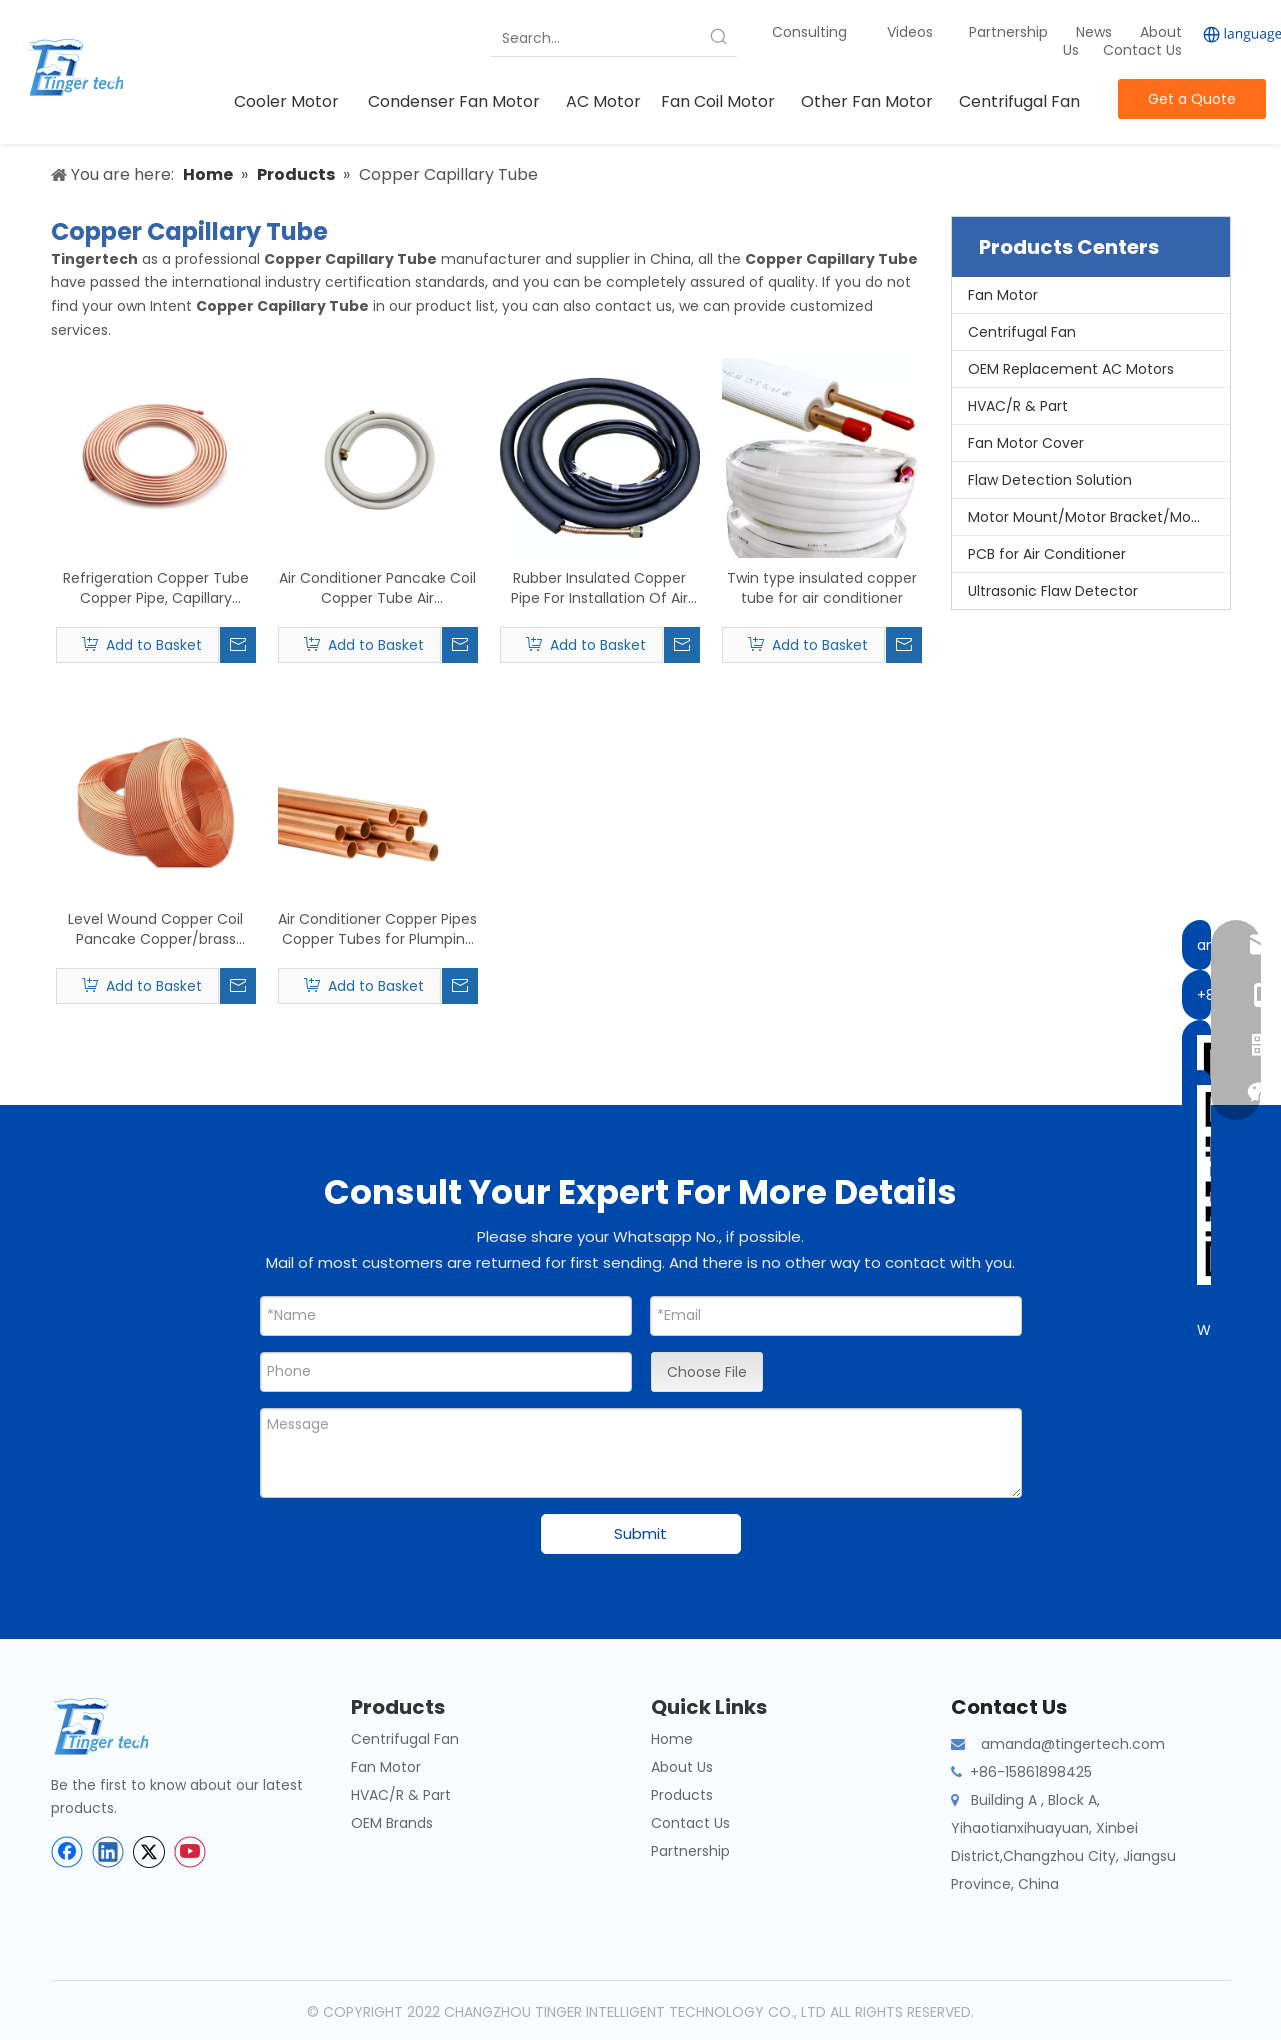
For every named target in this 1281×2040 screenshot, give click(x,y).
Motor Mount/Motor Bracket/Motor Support (1099, 517)
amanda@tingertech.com (1073, 1744)
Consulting (809, 32)
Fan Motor (1003, 295)
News (1096, 32)
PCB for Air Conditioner (1047, 554)
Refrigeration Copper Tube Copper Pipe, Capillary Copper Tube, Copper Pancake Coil (156, 588)
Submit (640, 1533)
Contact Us (1142, 50)
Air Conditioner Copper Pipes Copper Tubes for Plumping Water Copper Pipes (377, 929)
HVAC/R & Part (1018, 406)
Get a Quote (1192, 99)
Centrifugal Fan (1022, 332)
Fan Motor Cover (1026, 443)
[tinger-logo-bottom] (116, 1726)
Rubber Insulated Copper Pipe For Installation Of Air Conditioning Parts (599, 588)
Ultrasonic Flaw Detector (1053, 591)
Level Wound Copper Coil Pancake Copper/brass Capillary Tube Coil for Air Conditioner (155, 929)
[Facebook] (67, 1852)
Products (682, 1795)
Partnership (1010, 32)
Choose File (707, 1372)
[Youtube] (190, 1852)
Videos (910, 32)
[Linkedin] (108, 1852)
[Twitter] (149, 1852)
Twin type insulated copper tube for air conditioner (822, 588)
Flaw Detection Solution (1050, 480)
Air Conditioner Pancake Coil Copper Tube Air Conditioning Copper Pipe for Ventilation (377, 588)
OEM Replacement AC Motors (1071, 369)
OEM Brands (392, 1823)
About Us (682, 1767)
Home (672, 1739)
